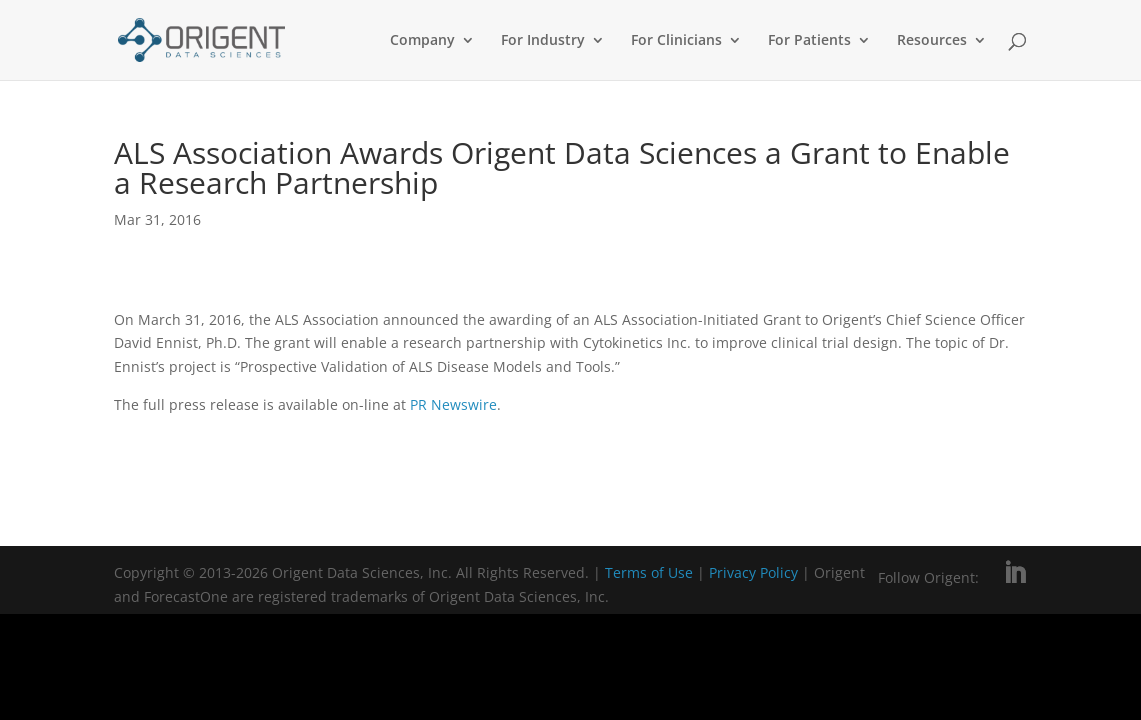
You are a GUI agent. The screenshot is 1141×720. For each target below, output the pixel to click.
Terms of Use (649, 572)
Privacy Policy (755, 572)
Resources (932, 41)
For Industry (543, 41)
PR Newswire (453, 404)
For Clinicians (676, 41)
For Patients (809, 41)
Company (422, 41)
